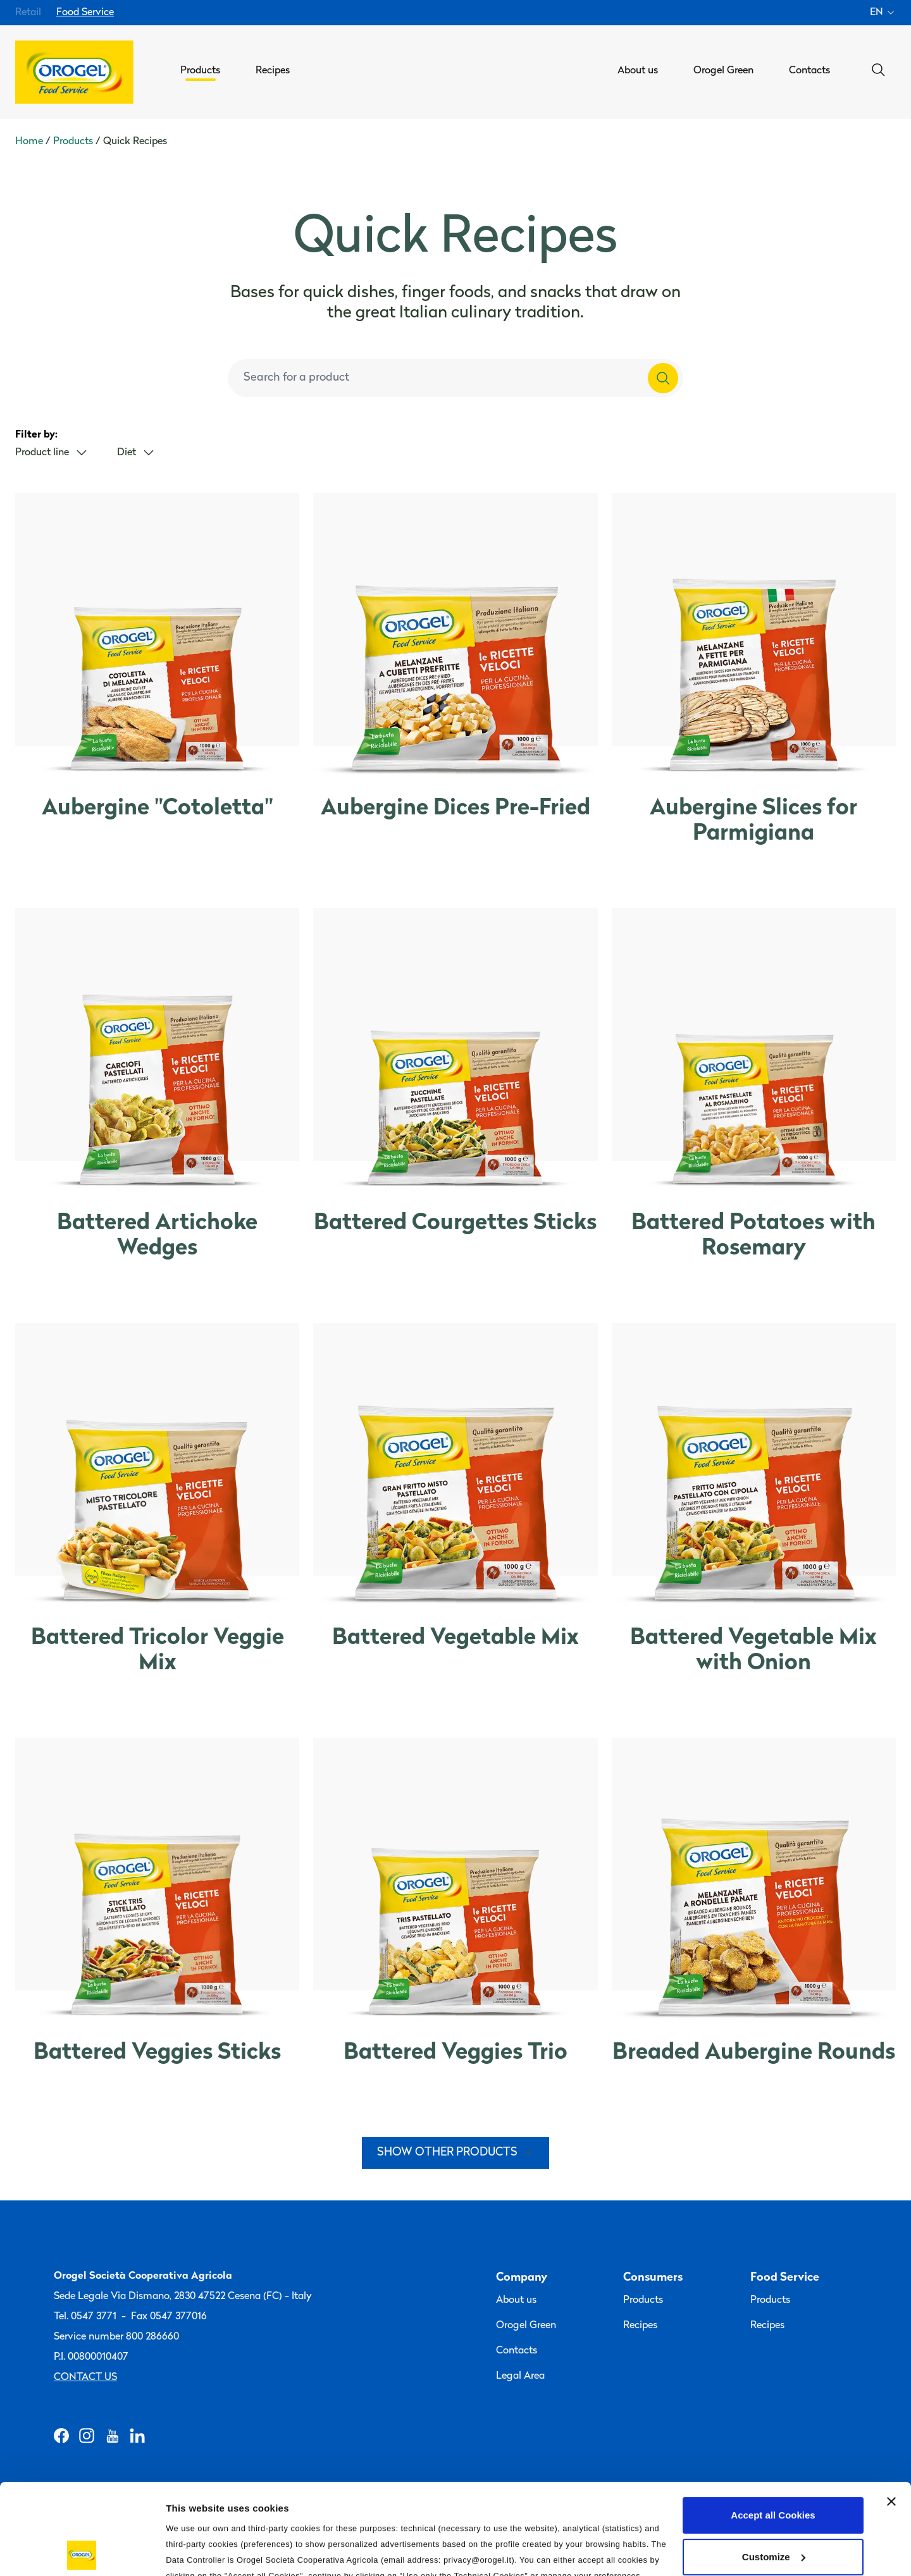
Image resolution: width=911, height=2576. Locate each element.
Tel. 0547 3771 (85, 2317)
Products (73, 142)
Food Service (85, 13)
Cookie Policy (503, 2501)
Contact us (85, 2377)
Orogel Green (526, 2326)
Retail (28, 13)
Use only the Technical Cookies (773, 2507)
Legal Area (520, 2376)
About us (516, 2300)
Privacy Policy (426, 2501)
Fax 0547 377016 (169, 2317)
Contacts (516, 2351)
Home (29, 142)
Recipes (640, 2326)
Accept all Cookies (773, 2424)
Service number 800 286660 (116, 2337)
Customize (773, 2465)
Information (192, 2551)
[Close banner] (891, 2411)
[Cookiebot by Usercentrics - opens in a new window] (82, 2551)
